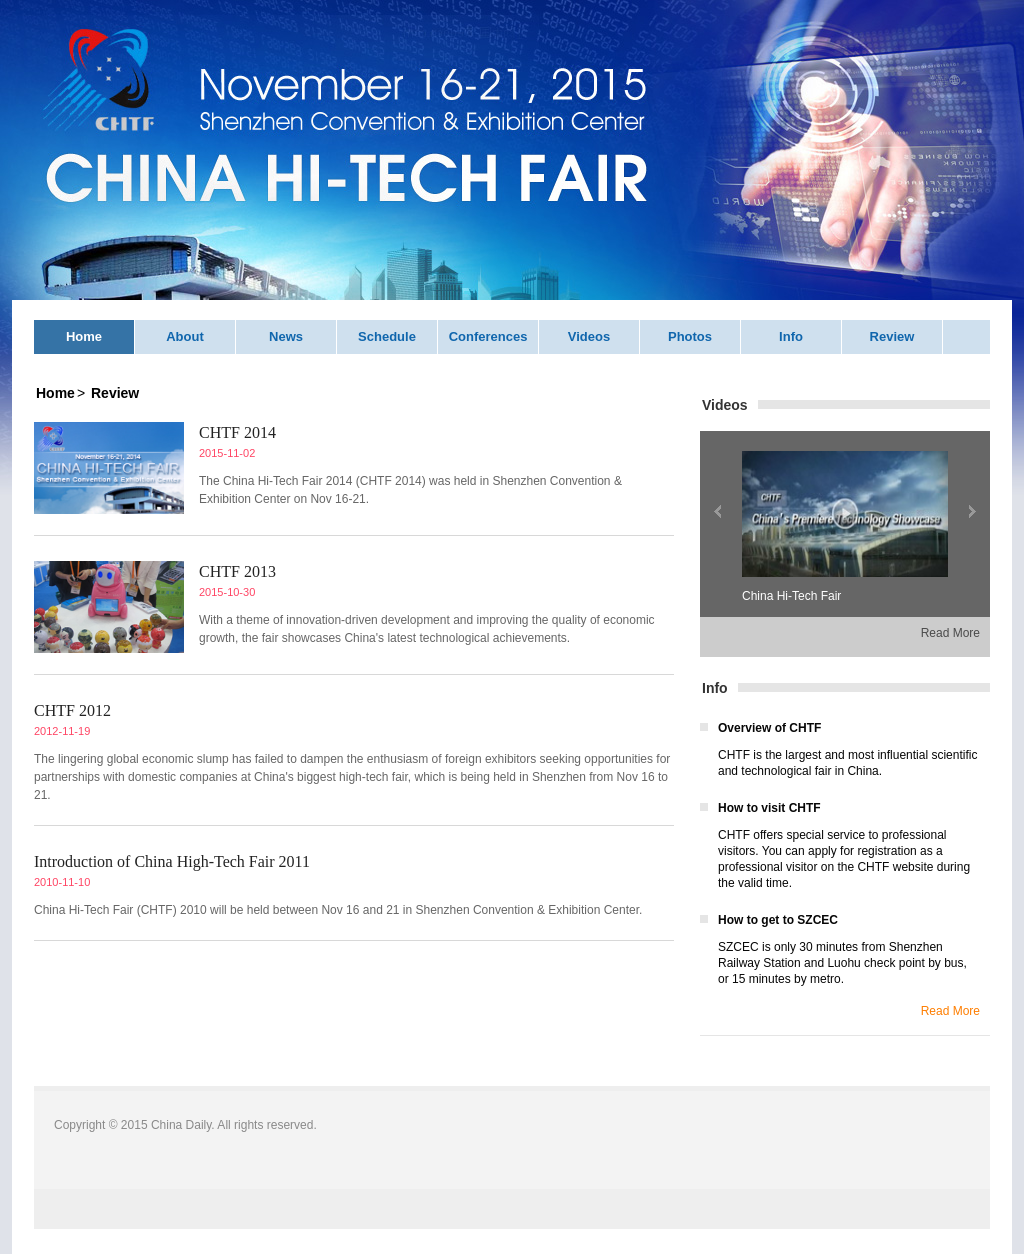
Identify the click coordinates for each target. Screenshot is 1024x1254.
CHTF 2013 (237, 571)
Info (791, 336)
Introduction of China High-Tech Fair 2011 (172, 861)
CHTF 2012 (72, 710)
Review (892, 336)
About (185, 336)
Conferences (488, 336)
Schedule (387, 336)
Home (84, 336)
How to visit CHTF (769, 808)
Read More (950, 633)
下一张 (972, 511)
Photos (690, 336)
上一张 (717, 511)
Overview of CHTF (769, 728)
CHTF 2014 (237, 432)
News (286, 336)
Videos (589, 336)
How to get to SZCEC (778, 920)
